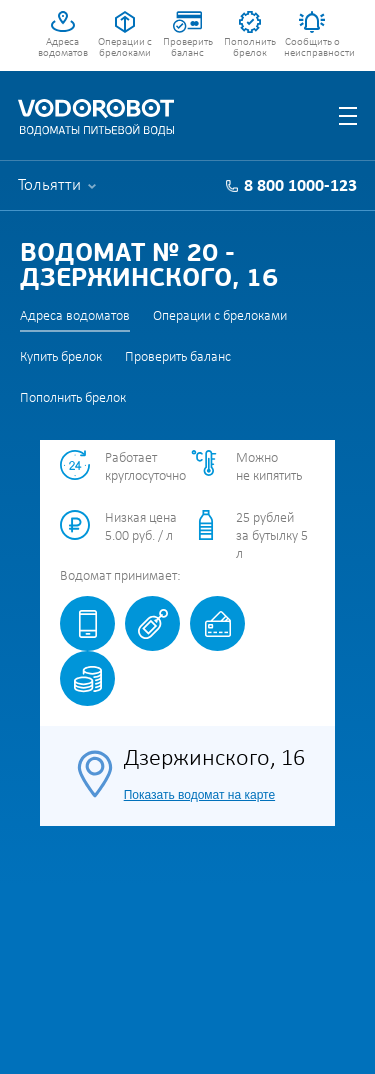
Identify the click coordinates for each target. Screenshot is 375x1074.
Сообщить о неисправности (312, 48)
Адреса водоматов (63, 48)
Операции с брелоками (125, 48)
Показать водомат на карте (199, 795)
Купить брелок (61, 357)
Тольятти (49, 185)
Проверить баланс (188, 48)
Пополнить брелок (250, 48)
